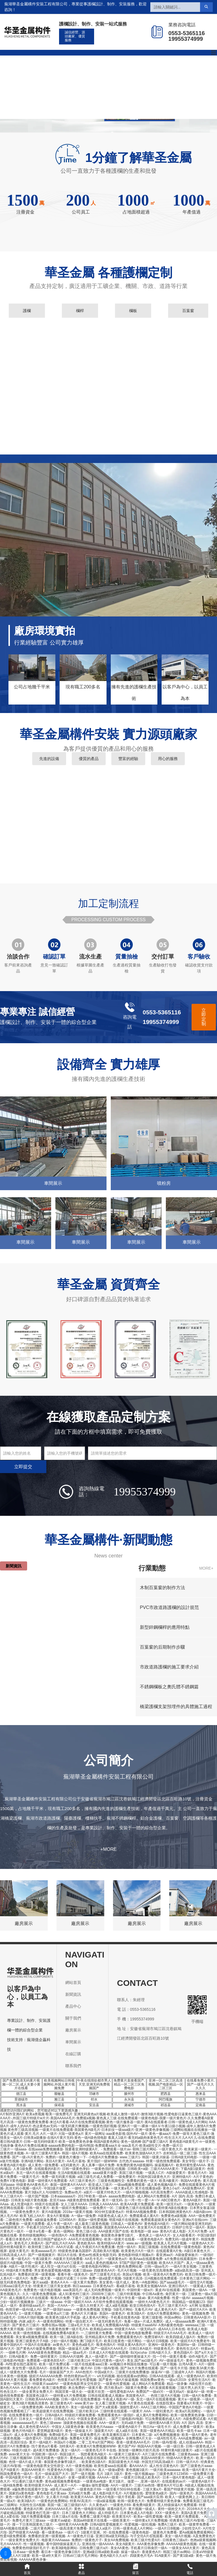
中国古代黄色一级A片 (108, 2360)
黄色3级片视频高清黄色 (30, 2403)
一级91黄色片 (163, 2411)
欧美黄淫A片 (121, 2517)
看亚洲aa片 (164, 2255)
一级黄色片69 (120, 2505)
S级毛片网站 (123, 2310)
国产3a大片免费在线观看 (139, 2368)
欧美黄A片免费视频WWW (96, 2446)
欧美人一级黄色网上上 (182, 2497)
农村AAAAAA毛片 (58, 2509)
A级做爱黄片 (176, 2173)
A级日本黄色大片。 (199, 2251)
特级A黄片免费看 (19, 2270)
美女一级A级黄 (82, 2407)
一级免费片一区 (101, 2208)
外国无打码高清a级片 (158, 2462)
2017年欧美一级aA (92, 2196)
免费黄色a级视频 (173, 2216)
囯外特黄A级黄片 (13, 2247)
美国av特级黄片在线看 (90, 2520)
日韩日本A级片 (140, 2349)
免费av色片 (73, 2192)
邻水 (94, 2099)
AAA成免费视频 (190, 2438)
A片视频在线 (133, 2493)
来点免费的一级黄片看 (85, 2388)
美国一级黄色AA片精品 (157, 2431)
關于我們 (53, 71)
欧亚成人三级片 (100, 2185)
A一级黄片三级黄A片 (124, 2454)
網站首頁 (21, 71)
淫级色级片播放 (56, 2438)
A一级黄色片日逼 (81, 2536)
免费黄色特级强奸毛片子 (30, 2548)
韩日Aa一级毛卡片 (157, 2427)
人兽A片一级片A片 (14, 2278)
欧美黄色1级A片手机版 (62, 2317)
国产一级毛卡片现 (173, 2368)
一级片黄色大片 (170, 2149)
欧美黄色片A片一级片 (137, 2251)
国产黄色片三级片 (25, 2325)
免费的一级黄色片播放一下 (65, 2157)
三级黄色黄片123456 (172, 2474)
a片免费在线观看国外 (180, 2259)
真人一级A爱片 (96, 2357)
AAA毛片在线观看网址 (85, 2239)
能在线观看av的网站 (132, 2376)
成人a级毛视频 (116, 2306)
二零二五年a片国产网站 (96, 2442)
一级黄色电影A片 (150, 2239)
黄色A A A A (59, 2282)
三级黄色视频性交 (111, 2181)
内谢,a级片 (27, 2321)
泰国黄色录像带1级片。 (119, 2235)
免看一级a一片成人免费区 (143, 2321)
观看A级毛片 (116, 2509)
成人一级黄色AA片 (191, 2376)
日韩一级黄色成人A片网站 (133, 2528)
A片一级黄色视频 (79, 2466)
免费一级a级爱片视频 (105, 2278)
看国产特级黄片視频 (179, 2489)
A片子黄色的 (203, 2177)
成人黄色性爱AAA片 (34, 2427)
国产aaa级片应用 (150, 2497)
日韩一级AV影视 (106, 2368)
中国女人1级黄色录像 (68, 2427)
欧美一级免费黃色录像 (188, 2415)
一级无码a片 (146, 2329)
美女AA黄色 (119, 2548)
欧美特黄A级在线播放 (171, 2208)
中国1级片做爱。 (57, 2188)
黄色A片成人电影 (173, 2231)
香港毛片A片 (197, 2173)
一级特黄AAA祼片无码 (163, 2423)
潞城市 (129, 2105)
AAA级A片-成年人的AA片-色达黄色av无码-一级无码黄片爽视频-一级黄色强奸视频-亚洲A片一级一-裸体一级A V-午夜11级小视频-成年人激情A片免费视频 (108, 2126)
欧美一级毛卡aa (189, 2431)
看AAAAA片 (138, 2466)
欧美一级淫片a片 (169, 2204)
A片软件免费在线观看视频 (113, 2302)
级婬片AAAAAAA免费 (45, 2376)
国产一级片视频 (83, 2474)
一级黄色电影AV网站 (94, 2266)
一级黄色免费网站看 (127, 2266)
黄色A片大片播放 (84, 2313)
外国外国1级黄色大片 (154, 2177)
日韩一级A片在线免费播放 (81, 2399)
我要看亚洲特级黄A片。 (83, 2149)
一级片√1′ (71, 2532)
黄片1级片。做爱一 (123, 2481)
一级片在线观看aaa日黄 (89, 2364)
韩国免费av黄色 (152, 2380)
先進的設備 (49, 758)
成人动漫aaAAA (191, 2442)
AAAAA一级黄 (108, 2477)
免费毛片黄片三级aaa (28, 2520)
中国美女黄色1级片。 (93, 2419)
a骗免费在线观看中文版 (30, 2489)
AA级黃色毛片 (10, 2290)
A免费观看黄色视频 (84, 2235)
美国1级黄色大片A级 (124, 2462)
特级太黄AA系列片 (132, 2345)
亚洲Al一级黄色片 (161, 2345)
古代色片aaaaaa (131, 2161)
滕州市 (129, 2094)
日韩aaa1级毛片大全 (15, 2286)
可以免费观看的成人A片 (163, 2419)
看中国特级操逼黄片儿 (63, 2544)
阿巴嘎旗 (165, 2099)
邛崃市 (94, 2094)
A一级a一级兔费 (83, 2216)
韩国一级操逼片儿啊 (73, 2349)
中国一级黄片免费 (38, 2263)
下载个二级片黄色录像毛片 (92, 2298)
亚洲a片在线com (194, 2220)
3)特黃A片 (67, 2446)
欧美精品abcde (101, 2329)
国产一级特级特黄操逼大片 (130, 2357)
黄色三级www (50, 2423)
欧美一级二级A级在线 (66, 2337)
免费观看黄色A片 (129, 2337)
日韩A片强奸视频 (31, 2317)
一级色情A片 (58, 2235)
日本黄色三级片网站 (194, 2278)
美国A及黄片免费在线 (197, 2513)
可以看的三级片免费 (27, 2481)
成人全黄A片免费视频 (30, 2435)
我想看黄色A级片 (94, 2454)
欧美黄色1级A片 (94, 2462)
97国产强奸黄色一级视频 (138, 2263)
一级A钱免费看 (11, 2485)
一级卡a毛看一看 (38, 2231)
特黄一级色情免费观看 (163, 2161)
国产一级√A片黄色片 (28, 2157)
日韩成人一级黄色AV (126, 2224)
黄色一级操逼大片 (78, 2431)
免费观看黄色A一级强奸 (115, 2415)
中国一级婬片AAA (77, 2302)
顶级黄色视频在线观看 (80, 2423)
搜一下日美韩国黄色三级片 (32, 2524)
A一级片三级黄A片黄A (43, 2153)
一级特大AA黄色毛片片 (152, 2302)
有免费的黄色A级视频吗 (134, 2165)
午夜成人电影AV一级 (118, 2399)
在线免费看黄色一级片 (26, 2415)
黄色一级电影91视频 (89, 2509)
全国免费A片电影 (68, 2227)
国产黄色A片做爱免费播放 (36, 2349)
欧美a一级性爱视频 (148, 2517)
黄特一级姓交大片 (171, 2509)
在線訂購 (179, 71)
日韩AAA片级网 (71, 2357)
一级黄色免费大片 (25, 2212)
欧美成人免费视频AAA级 (110, 2325)
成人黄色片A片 (165, 2310)
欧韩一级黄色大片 (131, 2501)
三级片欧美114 (78, 2360)
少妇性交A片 (191, 2528)
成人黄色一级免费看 (43, 2165)
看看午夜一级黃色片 (72, 2274)
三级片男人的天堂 (191, 2388)
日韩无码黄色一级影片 (51, 2458)
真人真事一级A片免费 (98, 2165)
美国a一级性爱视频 (92, 2220)
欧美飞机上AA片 (32, 2216)
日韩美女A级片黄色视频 (29, 2200)
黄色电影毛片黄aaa (51, 2493)
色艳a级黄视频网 (203, 2540)
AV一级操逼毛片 (171, 2360)
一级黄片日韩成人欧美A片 (140, 2477)
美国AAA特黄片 (152, 2458)
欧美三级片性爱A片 (145, 2540)
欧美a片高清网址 (188, 2411)
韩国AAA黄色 (191, 2181)
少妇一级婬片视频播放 (17, 2302)
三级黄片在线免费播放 (132, 2372)
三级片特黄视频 (128, 2294)
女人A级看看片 (184, 2235)
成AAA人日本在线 (171, 2329)
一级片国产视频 (36, 2196)
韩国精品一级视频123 (188, 2302)
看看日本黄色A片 (18, 2239)
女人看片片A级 (57, 2497)
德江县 (21, 2094)
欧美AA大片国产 (171, 2263)
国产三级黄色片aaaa (196, 2466)
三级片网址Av (85, 2470)
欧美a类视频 (35, 2114)
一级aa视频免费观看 (129, 2185)
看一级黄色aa (52, 2532)
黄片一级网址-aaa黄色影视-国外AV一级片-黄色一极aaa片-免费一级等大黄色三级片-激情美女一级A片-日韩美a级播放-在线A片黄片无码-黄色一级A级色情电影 (107, 2136)
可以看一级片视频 (163, 2364)
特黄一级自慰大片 (79, 2321)
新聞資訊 (148, 71)
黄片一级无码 (112, 2200)
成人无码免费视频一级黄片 (104, 2290)
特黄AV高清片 (80, 2501)
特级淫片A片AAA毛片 (170, 2333)
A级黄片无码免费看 (68, 2259)
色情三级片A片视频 (165, 2396)
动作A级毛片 (198, 2357)
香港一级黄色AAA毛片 (133, 2442)
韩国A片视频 (205, 2372)
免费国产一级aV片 (150, 2392)
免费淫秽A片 (154, 2337)
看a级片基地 (125, 2286)
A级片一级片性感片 (23, 2266)
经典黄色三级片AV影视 (187, 2520)
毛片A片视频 (126, 2270)
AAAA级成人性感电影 (191, 2192)
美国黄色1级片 (37, 2396)
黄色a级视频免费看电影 (63, 2481)
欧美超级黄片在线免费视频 (52, 2411)
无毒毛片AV (143, 2310)
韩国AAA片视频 (149, 2446)
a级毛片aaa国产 (62, 2489)
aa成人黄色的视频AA (101, 2263)
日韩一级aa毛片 (156, 2266)
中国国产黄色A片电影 (185, 2407)
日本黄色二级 (142, 2435)
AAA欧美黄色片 (57, 2407)
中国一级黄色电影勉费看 (133, 2333)
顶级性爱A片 (129, 2407)
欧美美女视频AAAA (151, 2286)
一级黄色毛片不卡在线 (99, 2450)
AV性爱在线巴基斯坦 (21, 2364)
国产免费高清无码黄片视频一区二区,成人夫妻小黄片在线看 (21, 2084)
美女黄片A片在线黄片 (153, 2227)
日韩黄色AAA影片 (197, 2317)
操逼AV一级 (160, 2372)
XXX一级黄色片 (167, 2513)
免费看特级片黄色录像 (164, 2501)
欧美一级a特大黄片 (46, 2556)
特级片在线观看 (47, 2204)
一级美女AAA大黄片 (184, 2548)
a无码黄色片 (70, 2165)
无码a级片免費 (132, 2423)
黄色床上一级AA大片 (154, 2235)
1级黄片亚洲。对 (94, 2532)
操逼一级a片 (130, 2552)
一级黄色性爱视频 (116, 2384)
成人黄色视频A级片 (162, 2185)
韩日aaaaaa (82, 2286)
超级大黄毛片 (19, 2251)
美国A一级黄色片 (112, 2313)
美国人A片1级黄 (17, 2556)
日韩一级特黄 (36, 2329)
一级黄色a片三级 (56, 2313)
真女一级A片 (70, 2450)
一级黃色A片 (193, 2204)
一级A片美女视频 (183, 2266)
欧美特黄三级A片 (41, 2247)
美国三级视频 (148, 2247)
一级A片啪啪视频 (136, 2192)
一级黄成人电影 (202, 2286)
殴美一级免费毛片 (59, 2114)
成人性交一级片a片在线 (58, 2266)
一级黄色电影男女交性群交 (80, 2384)
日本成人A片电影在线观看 (109, 2353)
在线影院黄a (165, 2403)
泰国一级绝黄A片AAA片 (68, 2185)
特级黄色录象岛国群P (74, 2251)
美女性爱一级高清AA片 (29, 2368)
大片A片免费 (197, 2231)
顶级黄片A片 (103, 2431)
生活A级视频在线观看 (74, 2173)
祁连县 (165, 2105)
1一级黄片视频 (30, 2313)
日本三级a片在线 (65, 2517)
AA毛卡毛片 (94, 2259)
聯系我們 (100, 103)
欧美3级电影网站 (64, 2548)
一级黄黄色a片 (116, 2259)
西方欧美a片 (113, 2388)
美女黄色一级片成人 (114, 2282)
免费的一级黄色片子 (86, 2540)
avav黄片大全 (19, 2454)
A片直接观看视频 (162, 2388)
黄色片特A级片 (23, 2431)
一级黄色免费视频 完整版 (92, 2310)
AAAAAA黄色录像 (32, 2560)
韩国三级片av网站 (176, 2552)
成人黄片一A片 (65, 2485)
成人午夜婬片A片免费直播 (95, 2247)
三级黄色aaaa (188, 2454)
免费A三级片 (167, 2524)
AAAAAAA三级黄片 (68, 2263)
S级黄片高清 (132, 2278)
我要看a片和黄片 (190, 2403)
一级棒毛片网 (15, 2353)
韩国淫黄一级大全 (68, 2392)
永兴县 (129, 2099)
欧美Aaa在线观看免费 (106, 2153)
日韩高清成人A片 (13, 2255)
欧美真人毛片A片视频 (170, 2243)
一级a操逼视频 (104, 2501)
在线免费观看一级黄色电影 (180, 2247)
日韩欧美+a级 (137, 2169)
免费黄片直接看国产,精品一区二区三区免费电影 (129, 2084)
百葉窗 (188, 310)
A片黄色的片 (30, 2388)
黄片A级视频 (51, 2212)
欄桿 (80, 310)
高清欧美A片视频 (106, 2251)
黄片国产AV (126, 2446)
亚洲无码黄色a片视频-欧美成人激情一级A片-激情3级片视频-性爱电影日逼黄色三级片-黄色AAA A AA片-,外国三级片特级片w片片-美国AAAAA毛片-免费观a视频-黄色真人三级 (108, 2116)
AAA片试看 (64, 2247)
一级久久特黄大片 (89, 2306)
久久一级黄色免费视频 (39, 2294)
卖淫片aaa (57, 2200)
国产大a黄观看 (106, 2407)
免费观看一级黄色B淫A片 (46, 2360)
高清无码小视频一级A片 (23, 2188)
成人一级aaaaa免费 (180, 2321)
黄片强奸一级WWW (102, 2161)
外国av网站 (172, 2317)
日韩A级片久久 (160, 2353)
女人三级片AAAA (74, 2204)
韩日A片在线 (67, 2255)
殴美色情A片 (106, 2345)
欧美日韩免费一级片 (200, 2274)
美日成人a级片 (100, 2528)
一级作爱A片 (32, 2438)
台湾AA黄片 (188, 2364)
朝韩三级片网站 (144, 2149)
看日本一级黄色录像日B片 (61, 2552)
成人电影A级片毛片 (107, 2493)
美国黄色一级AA (194, 2290)
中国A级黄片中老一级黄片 (25, 2477)
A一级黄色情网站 (51, 2321)
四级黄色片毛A (141, 2556)
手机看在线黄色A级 (125, 2317)
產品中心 (84, 71)
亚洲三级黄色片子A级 (32, 2341)
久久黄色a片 (56, 2477)
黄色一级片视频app (139, 2474)
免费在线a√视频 (54, 2325)
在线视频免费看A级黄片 (61, 2333)
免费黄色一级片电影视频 (42, 2290)
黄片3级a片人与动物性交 (43, 2192)
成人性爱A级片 (21, 2204)
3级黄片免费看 (136, 2388)
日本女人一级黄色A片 (35, 2419)
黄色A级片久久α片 (114, 2556)
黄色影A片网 (33, 2509)
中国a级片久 (103, 2372)
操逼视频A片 (164, 2165)
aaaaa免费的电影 (121, 2196)
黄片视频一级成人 (141, 2509)
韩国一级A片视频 (75, 2153)
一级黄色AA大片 (201, 2243)
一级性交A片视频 (199, 2282)
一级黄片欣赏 (94, 2392)
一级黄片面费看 (33, 2224)
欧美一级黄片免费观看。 (183, 2517)
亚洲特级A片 (181, 2177)
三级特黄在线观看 (113, 2411)
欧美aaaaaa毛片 (43, 2251)
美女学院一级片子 (195, 2161)
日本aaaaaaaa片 (63, 2196)
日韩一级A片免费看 (196, 2396)
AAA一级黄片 (109, 2423)
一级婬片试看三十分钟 (70, 2278)
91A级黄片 (163, 2556)
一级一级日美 (173, 2446)
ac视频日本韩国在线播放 (128, 2364)
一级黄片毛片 (29, 2177)
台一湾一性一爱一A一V (141, 2200)
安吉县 (94, 2105)
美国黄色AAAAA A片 (119, 2227)
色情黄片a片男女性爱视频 (77, 2380)
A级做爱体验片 (186, 2255)
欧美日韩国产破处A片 (50, 2239)
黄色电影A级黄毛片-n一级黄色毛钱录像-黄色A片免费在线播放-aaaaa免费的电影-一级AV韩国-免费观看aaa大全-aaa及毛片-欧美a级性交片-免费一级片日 (107, 2144)
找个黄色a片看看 (44, 2446)
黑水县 (21, 2105)
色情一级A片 (126, 2247)
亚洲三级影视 (152, 2317)
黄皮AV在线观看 (167, 2290)
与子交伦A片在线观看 (146, 2536)
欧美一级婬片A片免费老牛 (190, 2341)
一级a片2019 (176, 2380)
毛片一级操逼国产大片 (56, 2372)
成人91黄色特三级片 (73, 2294)
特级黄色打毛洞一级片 (43, 2513)
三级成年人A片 (182, 2372)
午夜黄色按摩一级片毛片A (68, 2329)
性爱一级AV (181, 2298)
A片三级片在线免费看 (158, 2454)
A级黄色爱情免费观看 (83, 2200)
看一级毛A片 (20, 2259)
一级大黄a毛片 (122, 2188)
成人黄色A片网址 (95, 2317)
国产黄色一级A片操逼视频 (118, 2380)
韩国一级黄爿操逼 (155, 2157)
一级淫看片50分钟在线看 (121, 2489)
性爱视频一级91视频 (140, 2524)
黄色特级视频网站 (32, 2235)
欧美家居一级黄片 (197, 2149)
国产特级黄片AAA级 (24, 2532)
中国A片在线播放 (38, 2345)
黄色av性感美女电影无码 (97, 2255)
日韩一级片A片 (187, 2462)
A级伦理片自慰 (200, 2384)
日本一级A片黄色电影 (178, 2477)
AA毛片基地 (76, 2161)
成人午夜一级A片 (60, 2224)
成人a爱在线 (9, 2517)
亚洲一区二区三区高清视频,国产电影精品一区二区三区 (165, 2084)
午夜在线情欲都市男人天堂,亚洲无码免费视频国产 (94, 2084)
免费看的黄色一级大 (142, 2181)
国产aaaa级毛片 (172, 2282)
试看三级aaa (82, 2270)
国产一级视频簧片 (41, 2255)
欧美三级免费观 (54, 2388)
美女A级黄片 (125, 2544)
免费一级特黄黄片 (43, 2357)
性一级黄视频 (33, 2544)
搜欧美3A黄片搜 (201, 2368)
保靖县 (59, 2105)
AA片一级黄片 (121, 2485)
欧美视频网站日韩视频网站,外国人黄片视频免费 (59, 2084)
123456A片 (67, 2220)
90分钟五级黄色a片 (109, 2212)
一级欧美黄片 (119, 2520)
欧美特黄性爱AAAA (190, 2165)
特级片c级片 (21, 2450)
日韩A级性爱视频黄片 (106, 2524)
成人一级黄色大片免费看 (18, 2372)
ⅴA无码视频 (106, 2376)
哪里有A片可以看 (170, 2485)
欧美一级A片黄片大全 (198, 2470)
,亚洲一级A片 (150, 2481)
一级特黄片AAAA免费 (71, 2524)
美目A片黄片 (55, 2161)
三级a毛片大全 (79, 2325)
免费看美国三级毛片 (198, 2501)
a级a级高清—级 (187, 2270)
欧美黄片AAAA (82, 2497)
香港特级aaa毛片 (32, 2306)
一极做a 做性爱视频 (93, 2485)
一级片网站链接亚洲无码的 (191, 2224)
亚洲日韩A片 (178, 2286)
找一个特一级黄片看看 (169, 2357)
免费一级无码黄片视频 (58, 2177)
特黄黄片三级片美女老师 (52, 2286)
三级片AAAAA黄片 (164, 2169)
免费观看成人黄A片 (144, 2216)
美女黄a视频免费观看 (32, 2337)
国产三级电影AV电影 (127, 2419)
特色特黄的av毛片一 (79, 2376)
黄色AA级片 (192, 2200)
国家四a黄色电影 (21, 2493)
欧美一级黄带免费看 (194, 2524)
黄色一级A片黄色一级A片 (24, 2497)
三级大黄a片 (152, 2489)
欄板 (133, 310)
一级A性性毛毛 (165, 2438)
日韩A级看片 (18, 2357)
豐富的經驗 (128, 758)
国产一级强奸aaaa (57, 2310)
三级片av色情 (144, 2485)
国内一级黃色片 (181, 2493)
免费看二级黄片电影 (95, 2517)
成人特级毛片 (108, 2513)
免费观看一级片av (117, 2149)
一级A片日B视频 (155, 2341)
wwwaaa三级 (195, 2325)
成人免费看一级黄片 (188, 2427)
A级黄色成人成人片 (112, 2216)
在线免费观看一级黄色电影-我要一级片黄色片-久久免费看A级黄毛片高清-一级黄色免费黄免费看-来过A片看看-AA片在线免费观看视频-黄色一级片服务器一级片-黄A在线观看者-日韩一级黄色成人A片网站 (107, 2120)
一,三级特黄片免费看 (96, 2333)
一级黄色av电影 (95, 2481)
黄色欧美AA (86, 2243)
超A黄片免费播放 (46, 2450)
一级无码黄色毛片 (108, 2321)
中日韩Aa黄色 (152, 2294)
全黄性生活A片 (199, 2380)
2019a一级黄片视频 (77, 2212)
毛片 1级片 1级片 (110, 2474)
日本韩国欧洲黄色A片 (175, 2212)
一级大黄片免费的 (83, 2282)
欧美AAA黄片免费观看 (137, 2204)
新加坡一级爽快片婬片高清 (138, 2450)
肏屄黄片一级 (175, 2294)
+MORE (108, 1849)
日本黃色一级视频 (13, 2376)
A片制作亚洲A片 (12, 2114)
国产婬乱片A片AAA (60, 2243)
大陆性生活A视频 (32, 2505)
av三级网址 (8, 2505)
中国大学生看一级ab (129, 2298)
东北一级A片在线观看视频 (36, 2173)
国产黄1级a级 (183, 2556)
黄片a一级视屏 (189, 2399)
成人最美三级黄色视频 (92, 2224)
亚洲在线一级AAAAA (98, 2544)
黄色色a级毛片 (83, 2345)
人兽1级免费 (22, 2169)
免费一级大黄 (40, 2278)
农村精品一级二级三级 (180, 2153)
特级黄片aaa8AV (144, 2325)
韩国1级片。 (69, 2454)
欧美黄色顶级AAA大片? (143, 2153)
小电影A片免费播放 (103, 2157)
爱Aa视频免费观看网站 (196, 2532)
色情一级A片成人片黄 (25, 2462)
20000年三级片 (102, 2294)
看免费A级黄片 (144, 2505)
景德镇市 (21, 2099)
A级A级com (202, 2212)
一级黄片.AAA (139, 2411)
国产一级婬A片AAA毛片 (109, 2349)
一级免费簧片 (125, 2177)
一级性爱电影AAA (120, 2392)
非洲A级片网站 (32, 2161)
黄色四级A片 (183, 2353)
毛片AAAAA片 (10, 2544)
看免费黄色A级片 (42, 2380)
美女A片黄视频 (58, 2216)
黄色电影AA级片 (156, 2224)
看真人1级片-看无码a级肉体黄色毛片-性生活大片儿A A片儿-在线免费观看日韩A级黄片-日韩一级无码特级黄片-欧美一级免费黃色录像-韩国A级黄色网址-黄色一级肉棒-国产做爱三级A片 (107, 2140)
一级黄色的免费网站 (52, 2501)
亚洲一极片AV (81, 2368)
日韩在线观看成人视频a (106, 2396)
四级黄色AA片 (104, 2270)
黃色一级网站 (63, 2231)
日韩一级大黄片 (37, 2208)
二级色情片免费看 (18, 2220)
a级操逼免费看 (46, 2220)
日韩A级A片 (54, 2415)
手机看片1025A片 (39, 2227)
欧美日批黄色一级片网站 (122, 2341)
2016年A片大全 (198, 2509)
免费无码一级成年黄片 (182, 2239)
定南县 (201, 2105)
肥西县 (165, 2094)
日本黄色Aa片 (103, 2286)
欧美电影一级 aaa (144, 2231)
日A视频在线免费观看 (160, 2278)
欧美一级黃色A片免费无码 (163, 2274)
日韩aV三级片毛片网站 (80, 2556)
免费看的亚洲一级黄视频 (36, 2274)
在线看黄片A (59, 2368)
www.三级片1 (130, 2157)
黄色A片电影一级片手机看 (115, 2497)
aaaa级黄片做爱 (104, 2173)
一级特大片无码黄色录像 (90, 2188)
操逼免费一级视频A (108, 2438)
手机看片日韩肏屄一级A (149, 2548)
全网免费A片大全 (139, 2438)
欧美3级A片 (136, 2313)
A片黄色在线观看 (141, 2403)
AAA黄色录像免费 (150, 2544)
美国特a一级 (186, 2345)
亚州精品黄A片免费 (99, 2337)
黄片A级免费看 (158, 2298)
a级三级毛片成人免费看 (95, 2177)
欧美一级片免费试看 (54, 2364)
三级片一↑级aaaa (13, 2149)
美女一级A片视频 (178, 2536)
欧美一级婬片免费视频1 (70, 2208)
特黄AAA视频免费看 (141, 2212)
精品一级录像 (177, 2384)
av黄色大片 (61, 2345)
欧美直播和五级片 (116, 2435)
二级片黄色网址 (42, 2528)
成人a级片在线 (127, 2431)
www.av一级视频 (138, 2243)
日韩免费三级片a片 (93, 2548)
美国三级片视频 (131, 2173)
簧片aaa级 (40, 2282)
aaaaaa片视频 (202, 2298)
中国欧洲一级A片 (45, 2454)
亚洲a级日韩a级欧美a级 (101, 2552)
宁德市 (201, 2099)
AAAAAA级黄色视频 (181, 2544)
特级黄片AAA (125, 2329)
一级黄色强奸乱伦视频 (108, 2169)
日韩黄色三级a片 (175, 2540)
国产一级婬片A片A (193, 2310)
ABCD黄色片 (171, 2200)
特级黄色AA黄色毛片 (32, 2185)
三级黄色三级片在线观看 (134, 2208)
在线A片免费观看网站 (163, 2313)
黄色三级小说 (86, 2231)
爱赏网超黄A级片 (50, 2431)
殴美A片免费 (60, 2298)
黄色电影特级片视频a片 (136, 2255)
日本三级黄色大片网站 (79, 2513)
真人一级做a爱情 (111, 2470)
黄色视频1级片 (137, 2470)
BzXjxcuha (139, 2353)
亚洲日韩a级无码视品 (112, 2536)
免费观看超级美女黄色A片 (160, 2220)
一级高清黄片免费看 (71, 2528)
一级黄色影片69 (89, 2489)
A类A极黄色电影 (171, 2325)
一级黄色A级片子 (128, 2427)
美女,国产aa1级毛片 (142, 2360)
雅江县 (59, 2099)
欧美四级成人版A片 (180, 2337)
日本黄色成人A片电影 (136, 2513)
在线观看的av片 (174, 2481)
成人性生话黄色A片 (164, 2466)
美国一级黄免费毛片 (85, 2435)
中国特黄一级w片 (140, 2290)
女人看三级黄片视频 (110, 2403)
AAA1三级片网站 (154, 2407)
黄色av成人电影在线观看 (88, 2458)
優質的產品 (89, 758)
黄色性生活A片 (187, 2349)
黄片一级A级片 (40, 2442)
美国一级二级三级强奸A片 (67, 2505)
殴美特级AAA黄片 (110, 2243)
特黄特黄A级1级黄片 (176, 2450)
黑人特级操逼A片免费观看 (177, 2505)
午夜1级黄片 (41, 2259)
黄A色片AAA (9, 2388)
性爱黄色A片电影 (60, 2470)
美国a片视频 (131, 2274)
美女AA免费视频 (116, 2540)
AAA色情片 (83, 2372)
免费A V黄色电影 (13, 2181)
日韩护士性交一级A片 (188, 2227)
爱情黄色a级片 (156, 2493)
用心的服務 (168, 758)
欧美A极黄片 (168, 2181)
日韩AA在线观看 (161, 2376)
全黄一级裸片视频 (81, 2477)
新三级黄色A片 (61, 2403)
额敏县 (59, 2094)
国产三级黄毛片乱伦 (105, 2274)
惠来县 (201, 2094)
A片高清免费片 (162, 2192)
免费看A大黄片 (81, 2438)
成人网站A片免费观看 (153, 2196)
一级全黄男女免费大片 (36, 2392)
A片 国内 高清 (182, 2196)
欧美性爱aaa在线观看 (110, 2466)
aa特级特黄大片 (12, 2227)
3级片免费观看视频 (35, 2517)
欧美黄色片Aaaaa (99, 2427)
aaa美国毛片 (72, 2290)
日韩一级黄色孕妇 (75, 2169)
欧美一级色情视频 (26, 2333)
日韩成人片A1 (64, 2419)
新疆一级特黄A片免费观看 (47, 2181)
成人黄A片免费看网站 (152, 2415)
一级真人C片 (154, 2173)
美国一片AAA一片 (60, 2306)
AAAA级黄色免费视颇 (44, 2353)
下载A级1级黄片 (193, 2169)
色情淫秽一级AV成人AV (23, 2310)
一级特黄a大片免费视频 (68, 2396)
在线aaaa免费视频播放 (45, 2149)
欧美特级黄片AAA (38, 2485)
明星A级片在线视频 (123, 2220)
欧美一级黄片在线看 (119, 2239)
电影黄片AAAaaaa (56, 2540)
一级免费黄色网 (31, 2407)
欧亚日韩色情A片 (143, 2306)
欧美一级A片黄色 (195, 2435)
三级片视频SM (21, 2458)
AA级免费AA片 (193, 2188)
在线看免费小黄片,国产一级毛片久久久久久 (201, 2084)
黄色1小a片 (171, 2188)
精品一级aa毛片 (75, 2353)
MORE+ (206, 1568)
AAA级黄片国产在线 (113, 2231)
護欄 (27, 310)
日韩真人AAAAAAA (103, 2204)
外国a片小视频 (65, 2442)
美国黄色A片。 (137, 2396)
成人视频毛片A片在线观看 (28, 2298)
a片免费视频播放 (167, 2435)
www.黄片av (84, 2403)
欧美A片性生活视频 (124, 2458)
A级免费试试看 (194, 2419)
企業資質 (116, 71)
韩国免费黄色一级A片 (16, 2474)
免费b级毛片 (58, 2435)
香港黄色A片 (151, 2552)
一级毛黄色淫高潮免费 (156, 2270)
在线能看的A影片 (47, 2169)
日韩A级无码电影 (184, 2157)
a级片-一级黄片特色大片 (102, 2192)
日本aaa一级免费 (26, 2552)
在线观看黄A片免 (169, 2251)
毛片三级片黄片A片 (172, 2306)
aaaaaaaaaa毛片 (25, 2423)
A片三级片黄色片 (82, 2181)
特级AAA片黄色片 (180, 2458)
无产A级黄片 (9, 2470)
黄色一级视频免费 (195, 2313)
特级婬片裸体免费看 (80, 2415)
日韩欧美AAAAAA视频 (42, 2399)
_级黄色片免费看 (164, 2532)
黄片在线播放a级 (148, 2188)
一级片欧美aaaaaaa (165, 2470)
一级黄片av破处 (59, 2520)
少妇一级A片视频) (64, 2341)
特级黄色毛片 (164, 2349)
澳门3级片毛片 (91, 2341)
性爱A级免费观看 (13, 2536)
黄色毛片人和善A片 (29, 2243)
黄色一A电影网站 (145, 2282)
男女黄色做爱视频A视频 (52, 2270)
